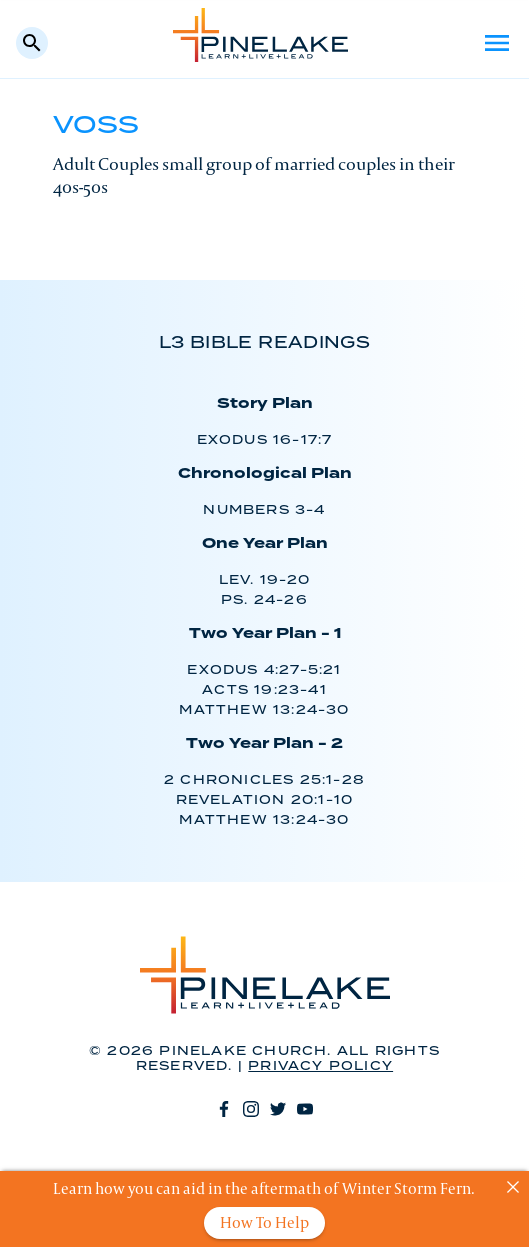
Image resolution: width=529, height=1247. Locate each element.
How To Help (264, 1222)
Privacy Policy (320, 1066)
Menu (497, 43)
